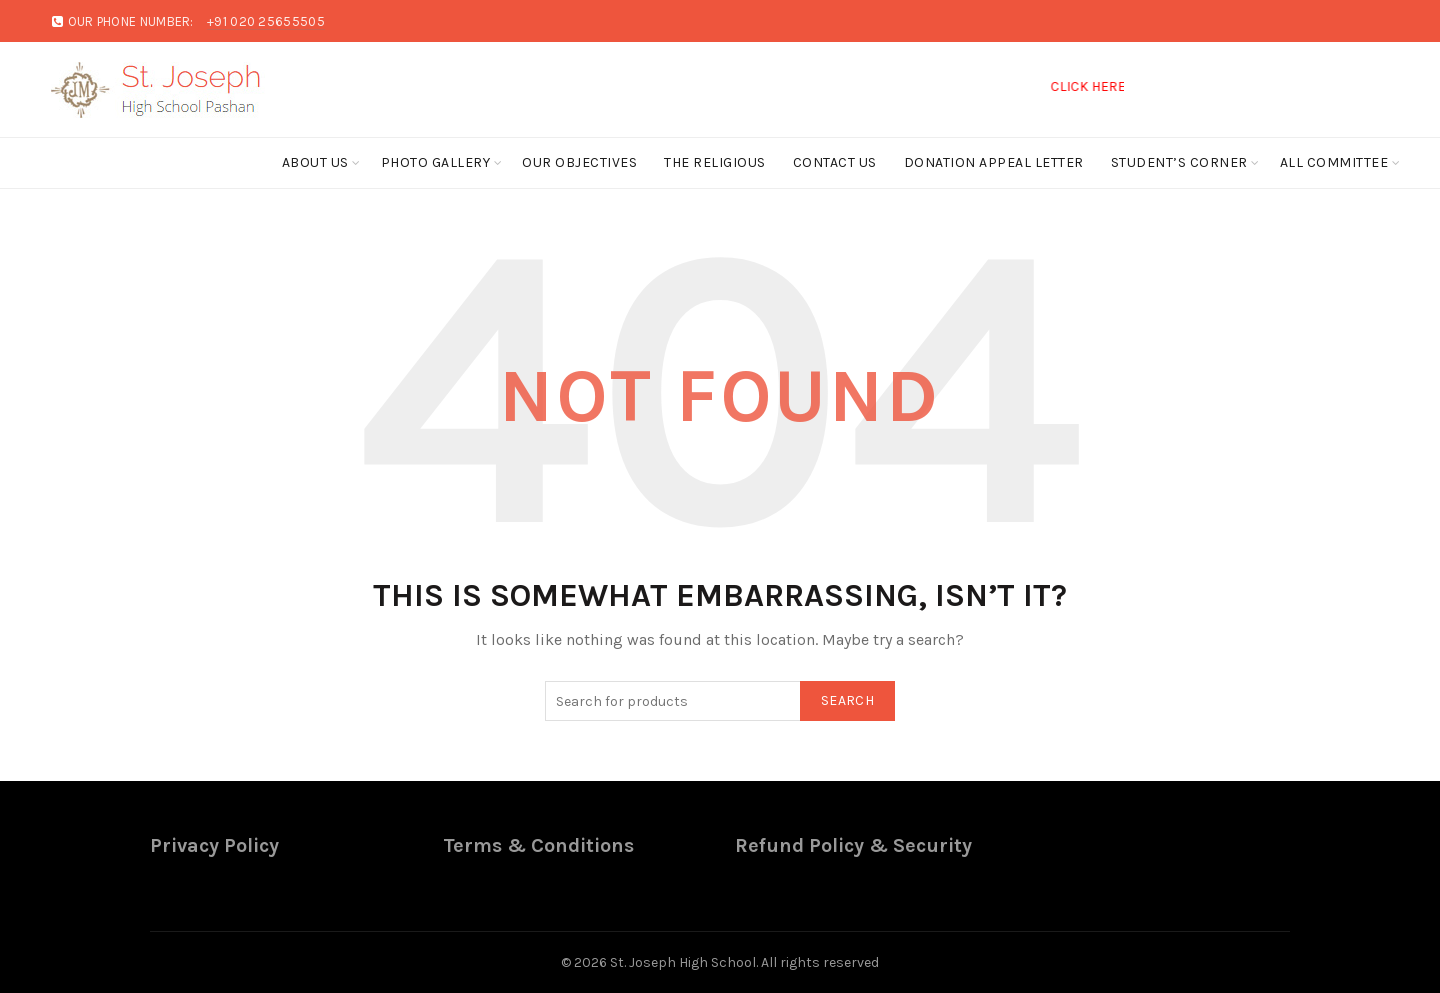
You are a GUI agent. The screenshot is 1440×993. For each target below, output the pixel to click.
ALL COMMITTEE (1334, 162)
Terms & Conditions (538, 845)
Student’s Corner (1179, 162)
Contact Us (835, 162)
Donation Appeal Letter (994, 162)
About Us (315, 162)
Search (847, 700)
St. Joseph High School (683, 962)
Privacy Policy (214, 845)
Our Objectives (579, 162)
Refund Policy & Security (853, 845)
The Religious (715, 162)
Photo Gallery (436, 162)
